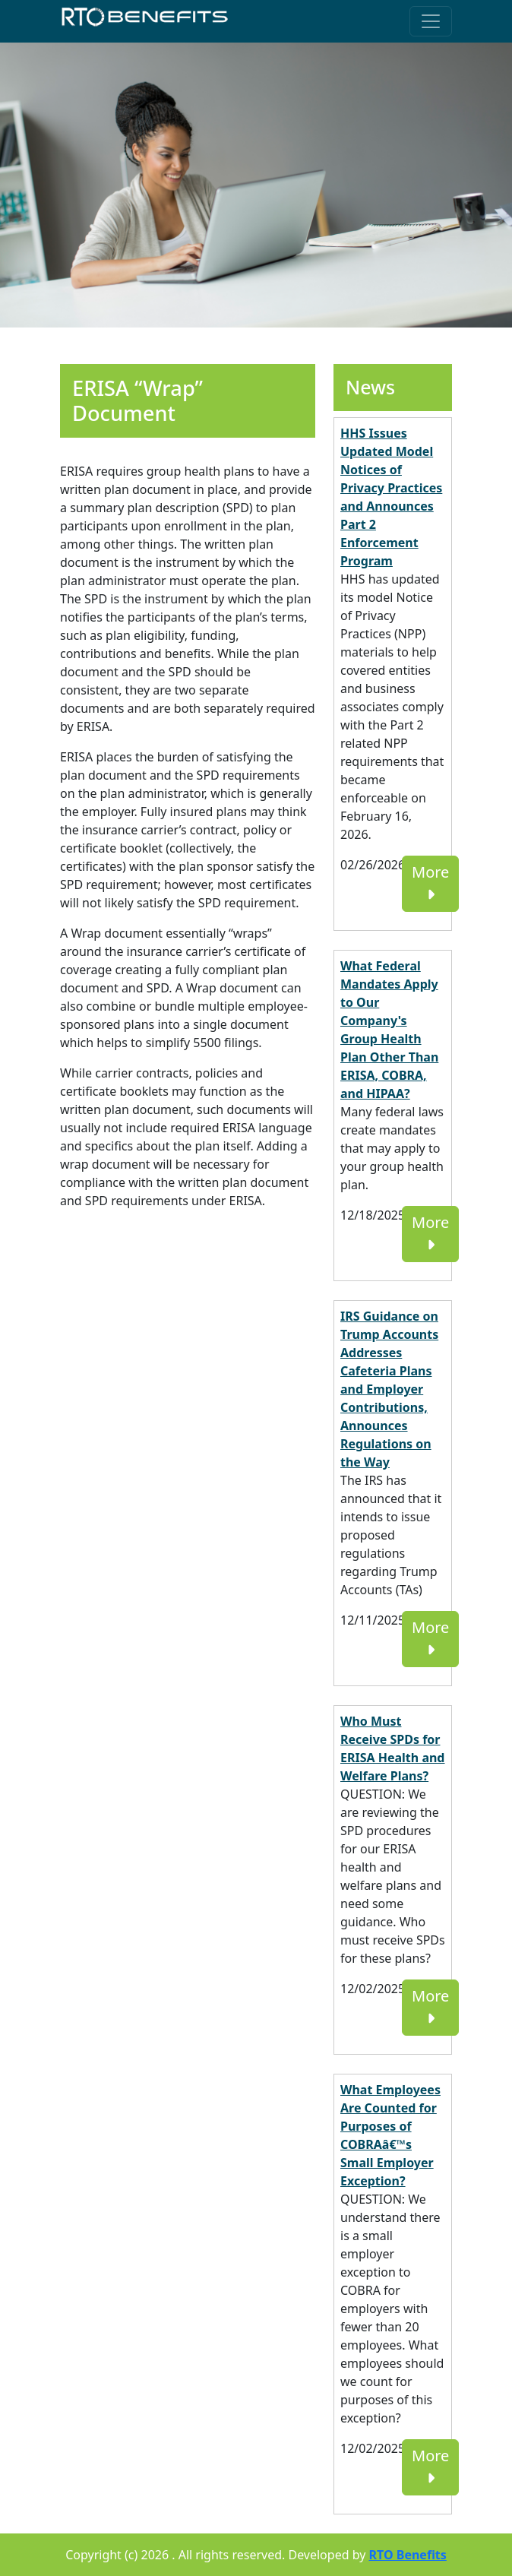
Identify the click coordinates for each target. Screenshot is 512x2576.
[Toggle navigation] (430, 21)
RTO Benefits (408, 2554)
